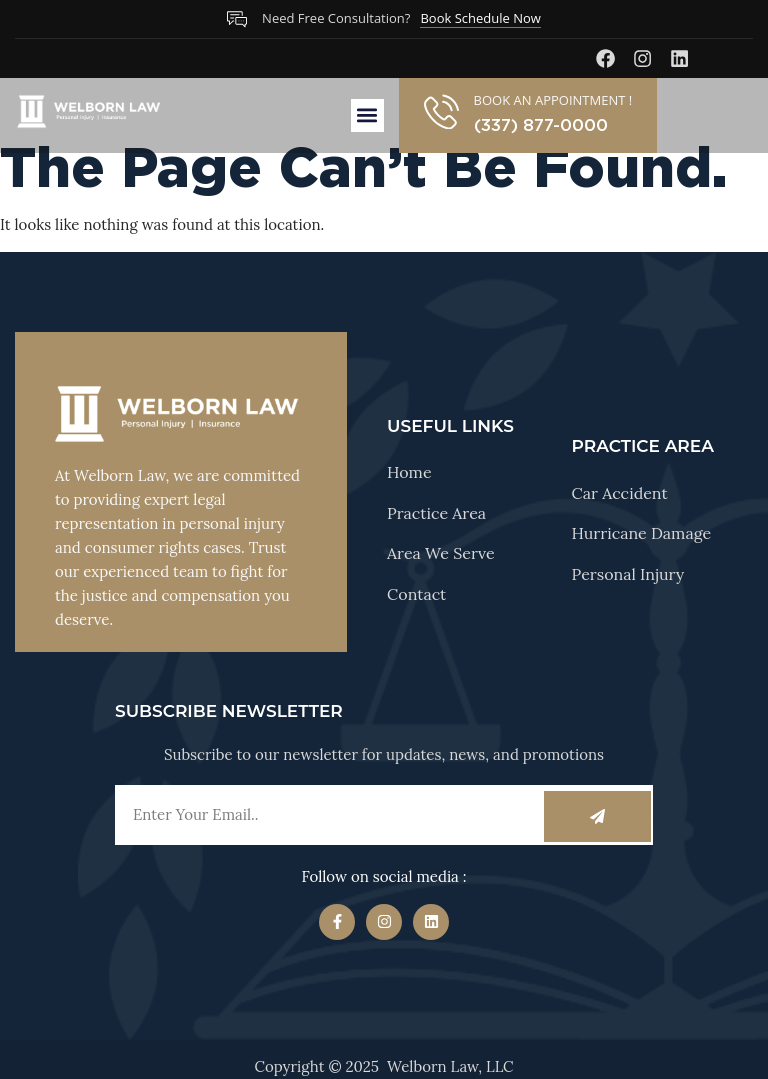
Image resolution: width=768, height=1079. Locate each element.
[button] (367, 115)
